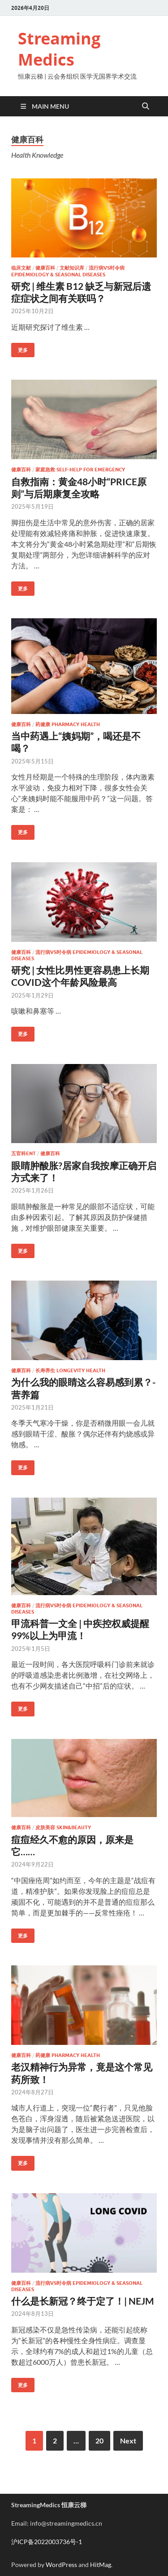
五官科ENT (23, 1153)
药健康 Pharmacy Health (67, 724)
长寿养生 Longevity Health (70, 1370)
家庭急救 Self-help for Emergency (80, 469)
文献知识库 (72, 268)
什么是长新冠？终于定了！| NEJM (82, 2300)
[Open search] (145, 106)
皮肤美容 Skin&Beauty (63, 1827)
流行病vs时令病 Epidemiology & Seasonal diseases (68, 271)
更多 (19, 348)
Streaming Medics (59, 49)
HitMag (100, 2564)
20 (99, 2440)
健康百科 (45, 268)
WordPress (61, 2564)
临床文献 (21, 268)
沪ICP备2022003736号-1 (46, 2541)
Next (128, 2440)
